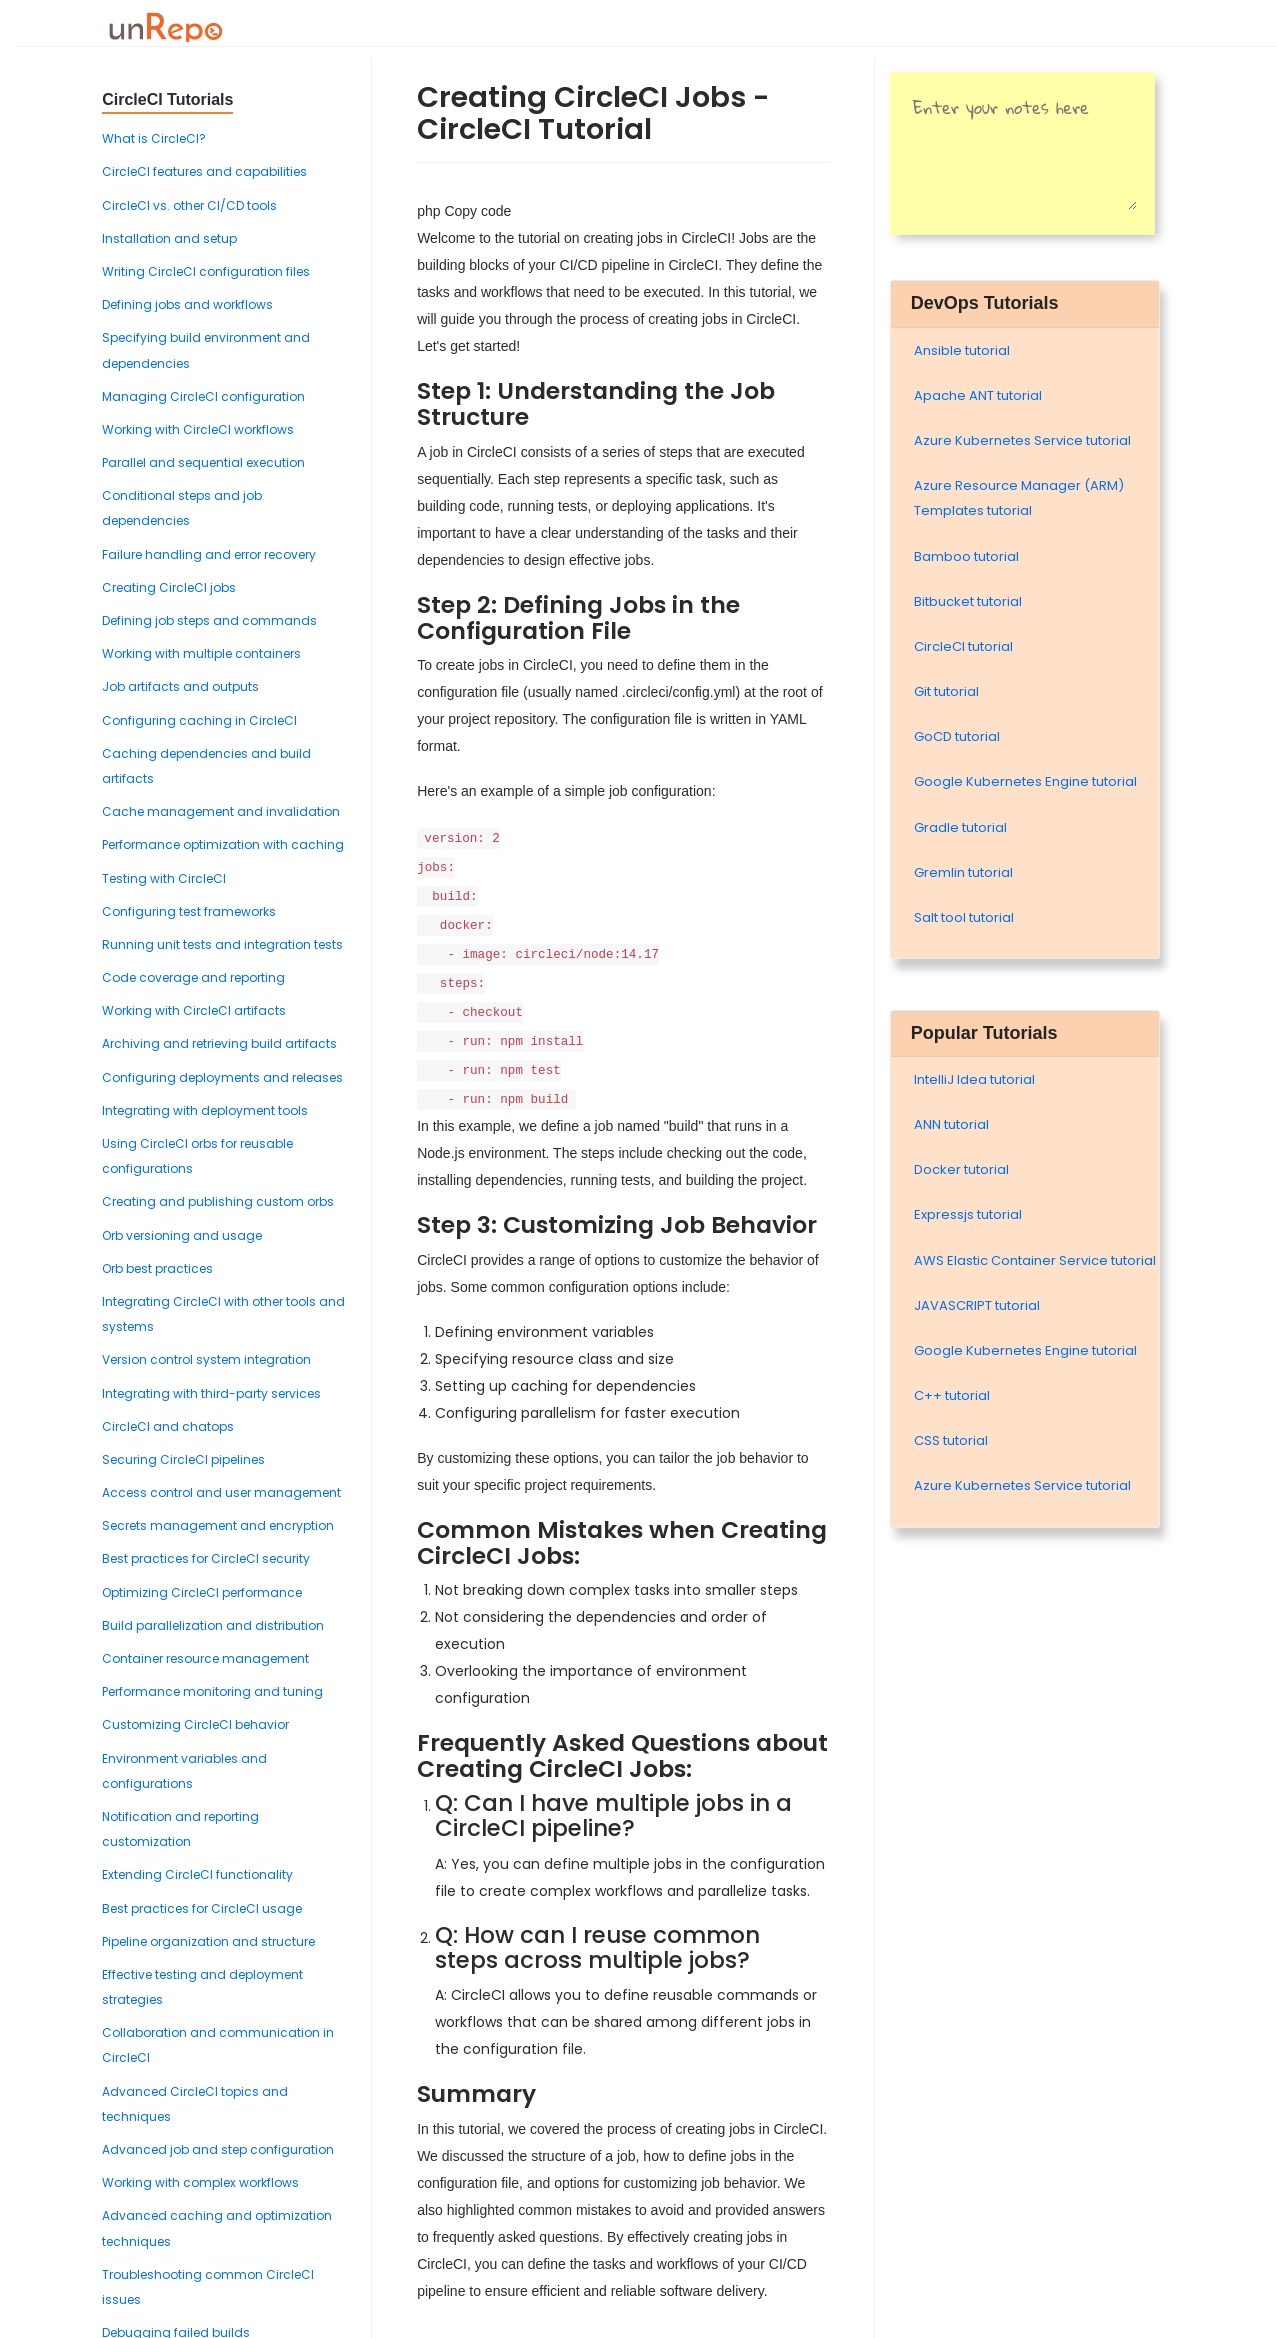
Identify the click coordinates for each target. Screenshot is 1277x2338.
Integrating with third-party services (211, 1393)
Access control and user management (221, 1492)
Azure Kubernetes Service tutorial (1022, 440)
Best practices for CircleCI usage (202, 1908)
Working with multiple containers (201, 653)
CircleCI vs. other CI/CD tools (189, 205)
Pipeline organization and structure (208, 1941)
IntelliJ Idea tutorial (974, 1079)
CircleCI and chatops (168, 1426)
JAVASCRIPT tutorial (977, 1305)
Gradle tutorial (960, 827)
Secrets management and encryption (218, 1525)
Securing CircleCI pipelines (183, 1459)
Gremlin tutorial (963, 872)
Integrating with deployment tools (205, 1110)
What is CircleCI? (154, 138)
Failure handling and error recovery (209, 554)
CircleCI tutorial (963, 646)
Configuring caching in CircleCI (199, 720)
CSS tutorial (951, 1440)
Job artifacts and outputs (180, 686)
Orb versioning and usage (182, 1235)
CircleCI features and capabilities (204, 171)
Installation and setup (169, 238)
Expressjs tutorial (968, 1214)
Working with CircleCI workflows (198, 429)
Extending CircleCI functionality (197, 1874)
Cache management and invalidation (221, 811)
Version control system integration (206, 1359)
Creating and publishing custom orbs (218, 1201)
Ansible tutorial (962, 350)
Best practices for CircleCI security (206, 1558)
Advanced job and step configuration (218, 2149)
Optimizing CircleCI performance (202, 1592)
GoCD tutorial (957, 736)
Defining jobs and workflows (187, 304)
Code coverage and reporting (193, 977)
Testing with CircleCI (164, 878)
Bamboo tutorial (966, 556)
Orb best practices (157, 1268)
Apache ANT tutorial (978, 395)
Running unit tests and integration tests (222, 944)
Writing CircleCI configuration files (206, 271)
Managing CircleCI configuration (203, 396)
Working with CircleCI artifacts (194, 1010)
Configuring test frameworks (189, 911)
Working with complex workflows (200, 2182)
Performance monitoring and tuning (212, 1691)
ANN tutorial (951, 1124)
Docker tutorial (961, 1169)
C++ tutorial (952, 1395)
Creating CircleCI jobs (169, 587)
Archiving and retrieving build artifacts (219, 1043)
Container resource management (205, 1658)
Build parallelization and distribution (213, 1625)
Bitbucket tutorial (968, 601)
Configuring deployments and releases (222, 1077)
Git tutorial (946, 691)
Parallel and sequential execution (203, 462)
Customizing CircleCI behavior (195, 1724)
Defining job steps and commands (209, 620)
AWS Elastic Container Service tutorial (1035, 1260)
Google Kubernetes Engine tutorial (1025, 781)
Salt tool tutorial (964, 917)
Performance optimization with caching (223, 844)
